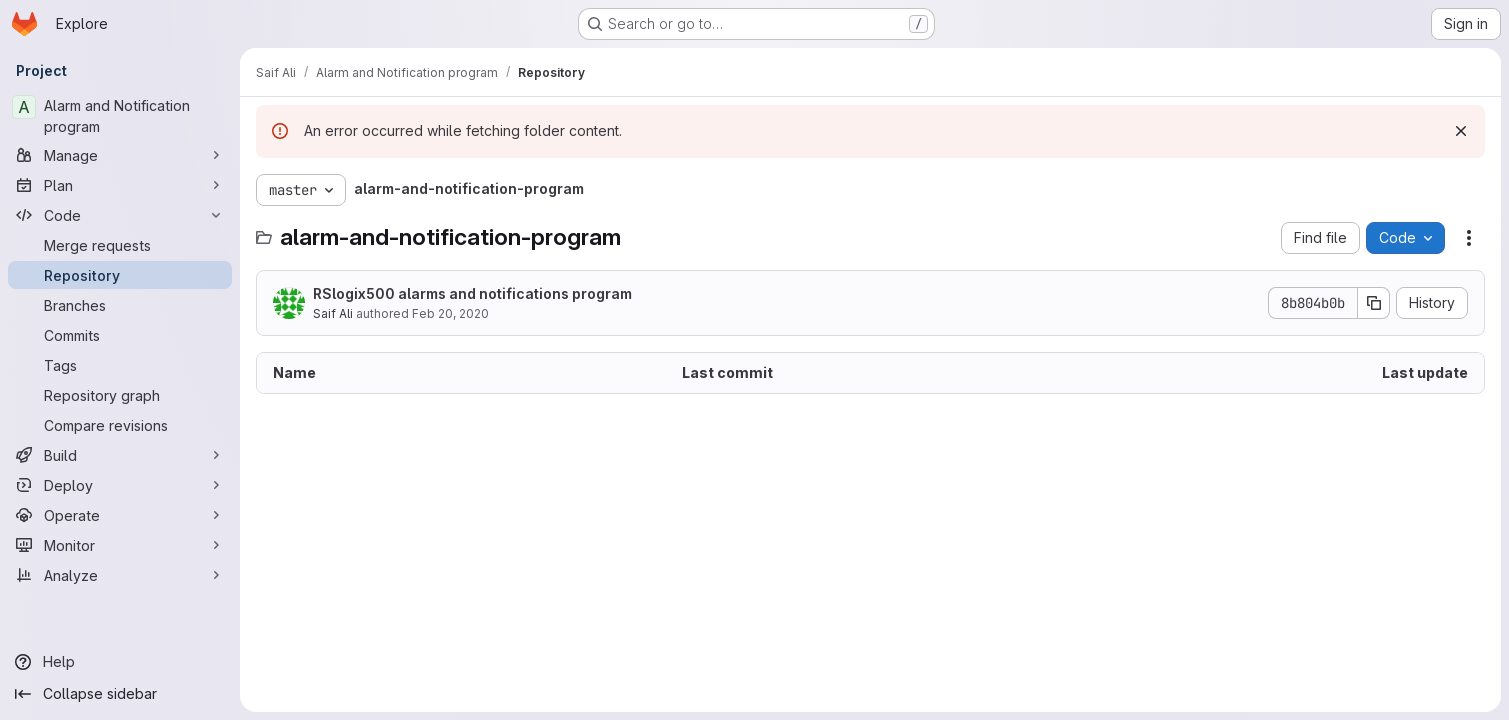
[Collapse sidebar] (120, 694)
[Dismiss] (1461, 131)
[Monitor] (120, 545)
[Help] (120, 662)
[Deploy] (120, 485)
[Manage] (120, 155)
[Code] (120, 215)
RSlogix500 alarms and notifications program (472, 293)
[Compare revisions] (120, 425)
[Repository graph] (120, 395)
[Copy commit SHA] (1374, 303)
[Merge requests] (120, 245)
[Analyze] (120, 575)
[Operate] (120, 515)
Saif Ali (333, 313)
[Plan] (120, 185)
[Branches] (120, 305)
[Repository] (120, 275)
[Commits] (120, 335)
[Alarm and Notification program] (120, 116)
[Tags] (120, 365)
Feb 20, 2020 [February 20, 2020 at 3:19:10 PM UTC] (450, 313)
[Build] (120, 455)
